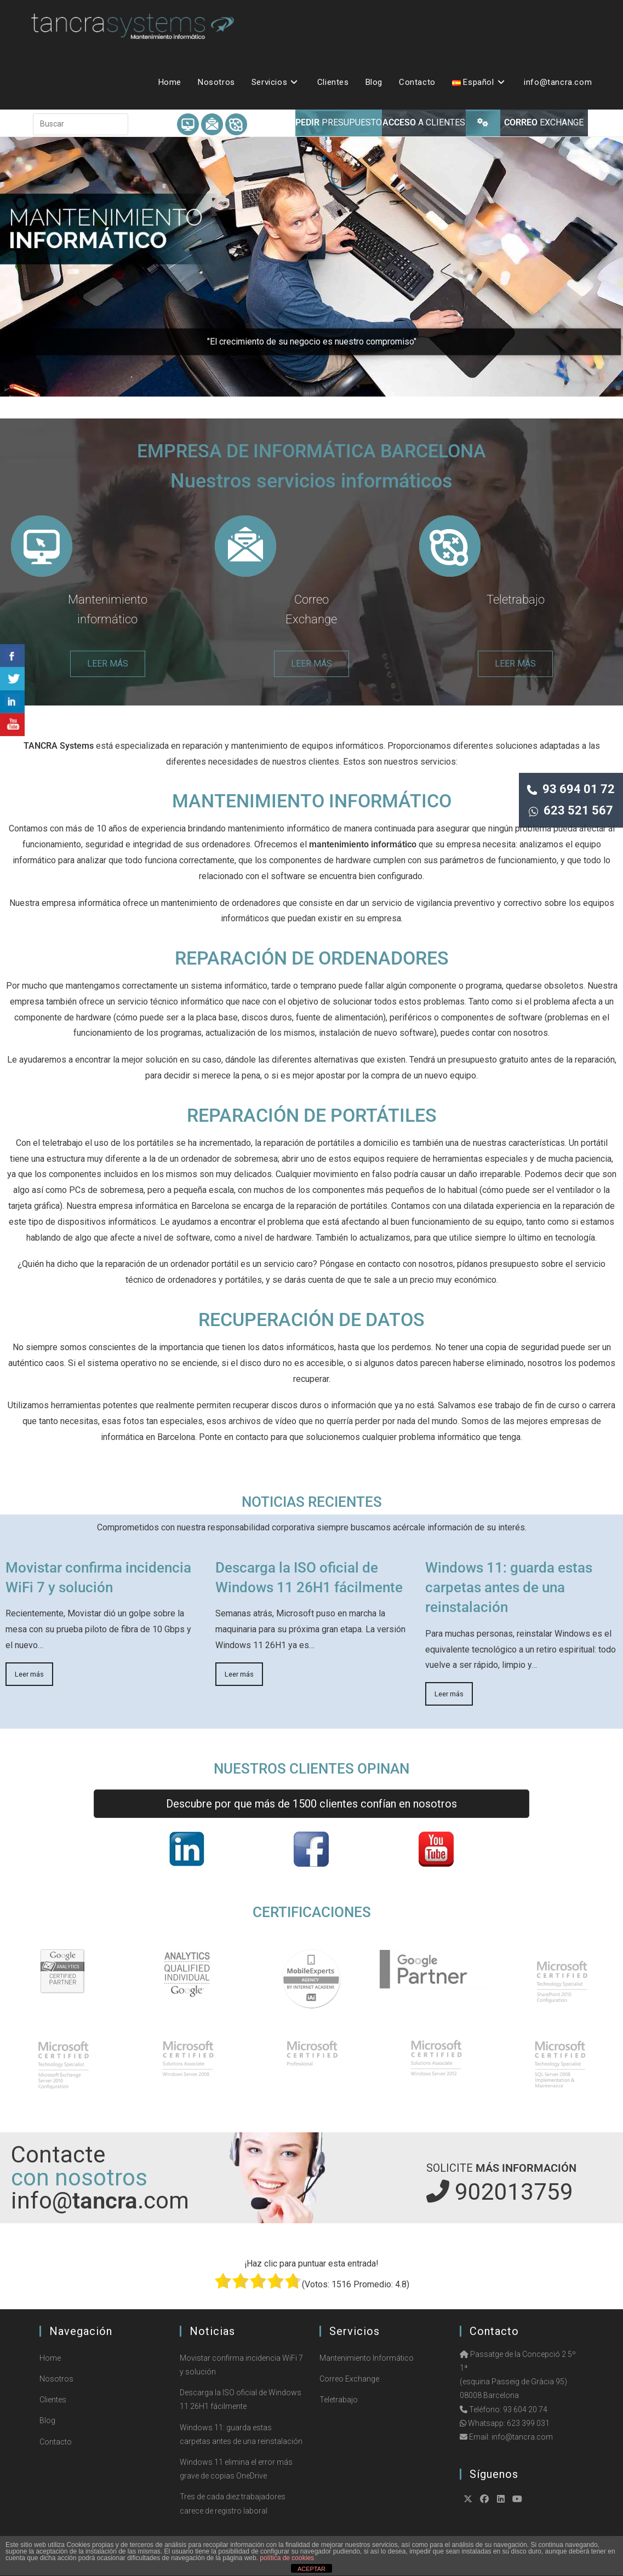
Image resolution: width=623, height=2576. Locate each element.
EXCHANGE (544, 122)
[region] (311, 267)
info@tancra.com (522, 2436)
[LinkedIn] (500, 2498)
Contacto (55, 2441)
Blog (47, 2420)
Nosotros (56, 2378)
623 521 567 (571, 810)
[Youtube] (517, 2498)
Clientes (52, 2399)
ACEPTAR (311, 2569)
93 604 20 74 (525, 2409)
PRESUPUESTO (338, 122)
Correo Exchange (349, 2378)
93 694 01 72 (571, 789)
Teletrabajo (516, 599)
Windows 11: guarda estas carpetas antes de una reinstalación (508, 1587)
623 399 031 (528, 2423)
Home (50, 2358)
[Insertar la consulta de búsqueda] (80, 124)
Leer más (29, 1674)
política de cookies (287, 2558)
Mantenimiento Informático (366, 2358)
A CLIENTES (423, 122)
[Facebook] (484, 2498)
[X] (468, 2498)
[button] (311, 267)
